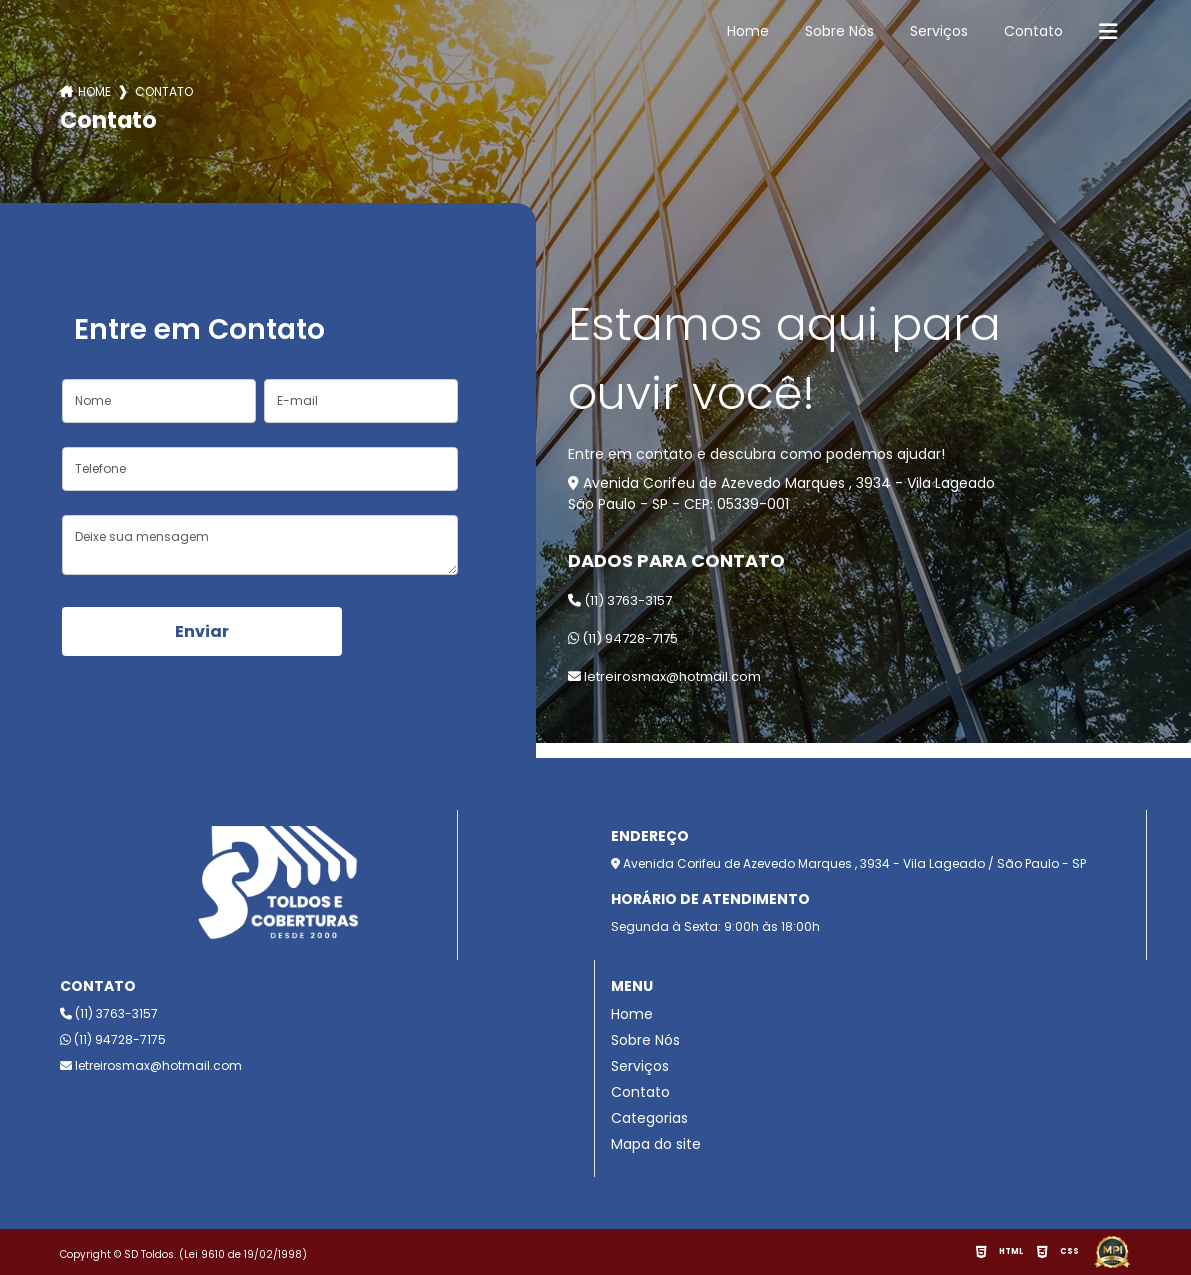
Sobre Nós (839, 31)
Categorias (649, 1118)
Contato (1033, 31)
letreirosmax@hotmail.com (664, 676)
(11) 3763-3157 (620, 600)
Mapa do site (656, 1144)
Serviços (939, 31)
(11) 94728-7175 (623, 638)
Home (748, 31)
